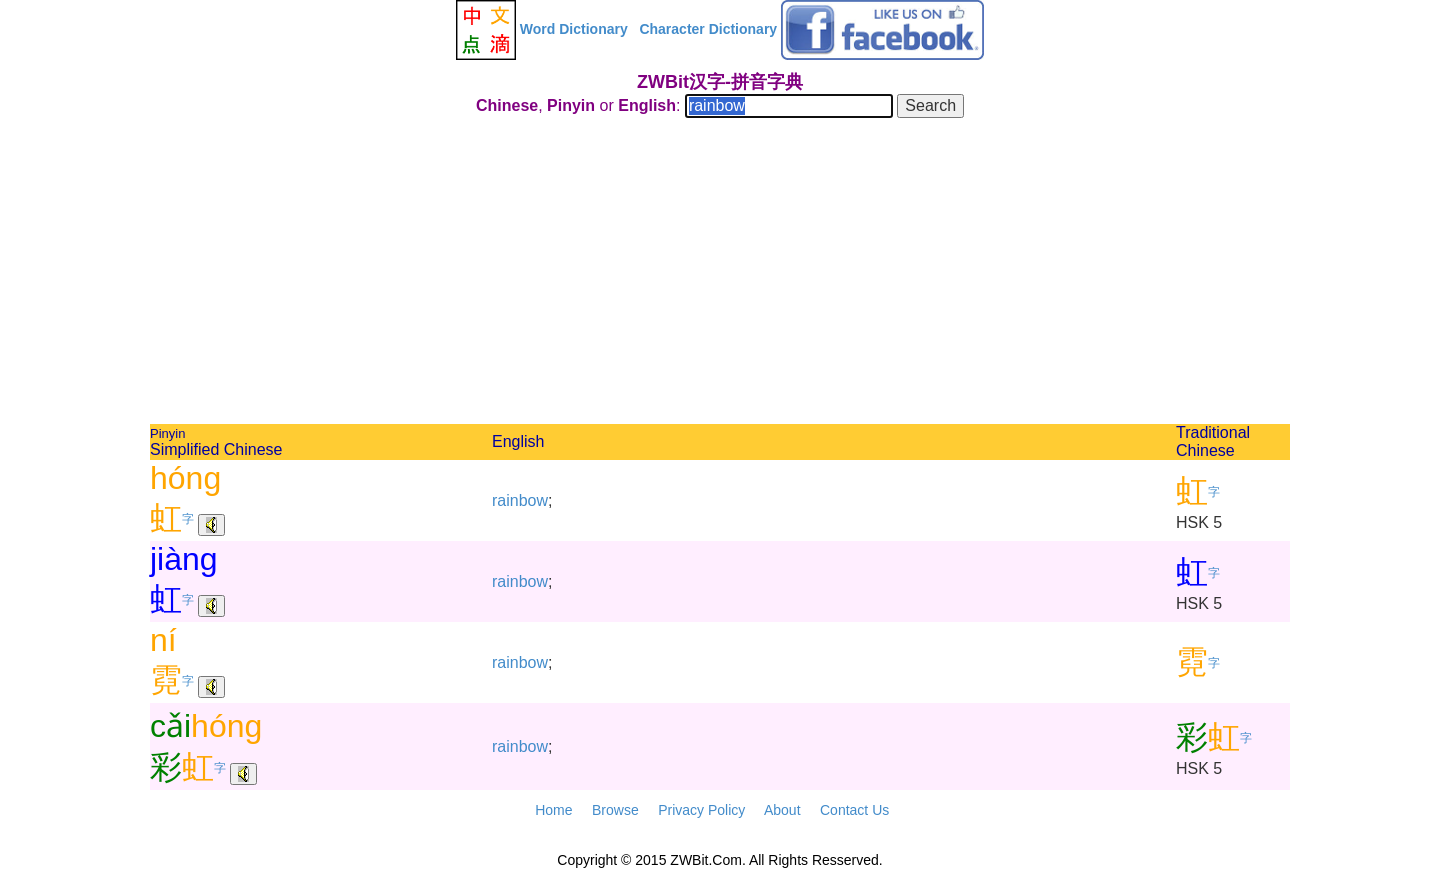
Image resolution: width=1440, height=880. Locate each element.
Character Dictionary (708, 29)
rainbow (520, 500)
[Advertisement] (720, 274)
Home (553, 810)
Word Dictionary (574, 29)
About (782, 810)
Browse (615, 810)
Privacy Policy (701, 810)
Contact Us (854, 810)
